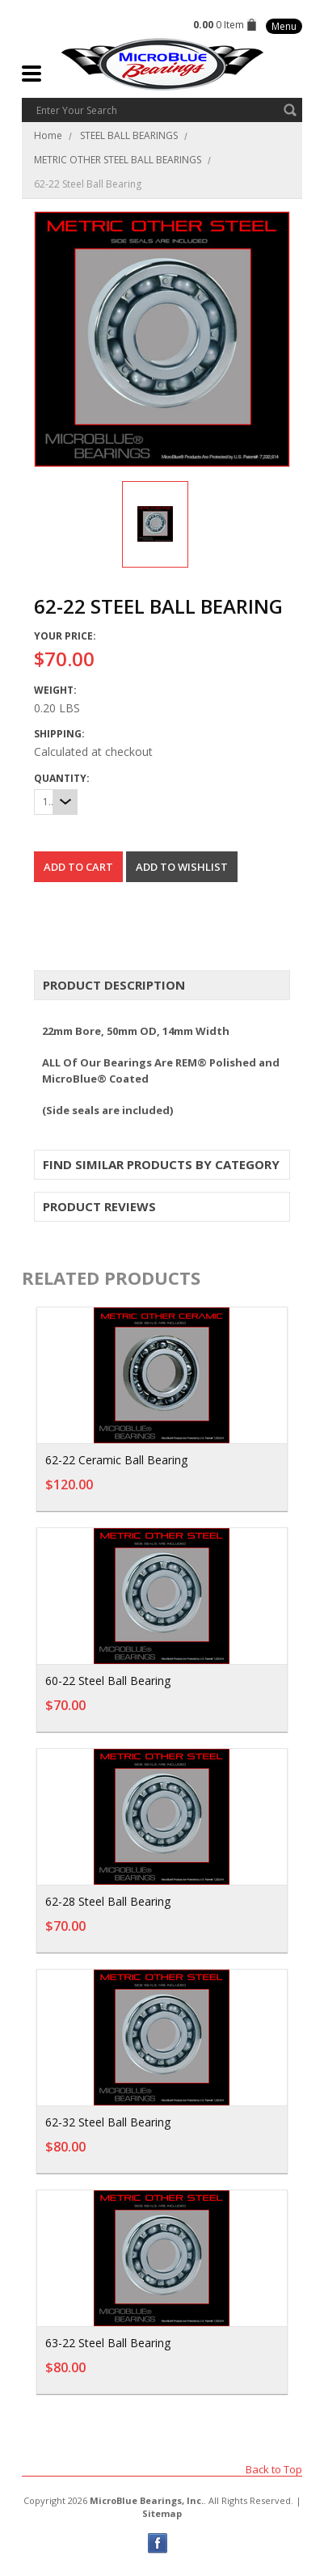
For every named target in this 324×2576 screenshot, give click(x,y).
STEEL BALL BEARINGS (129, 135)
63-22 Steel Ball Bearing (107, 2342)
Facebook (158, 2543)
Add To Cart (232, 1492)
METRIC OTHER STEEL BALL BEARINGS (117, 160)
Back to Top (274, 2469)
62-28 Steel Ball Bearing (107, 1901)
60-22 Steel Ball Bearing (107, 1680)
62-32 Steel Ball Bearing (107, 2122)
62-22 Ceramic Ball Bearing (116, 1459)
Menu (284, 26)
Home (48, 135)
